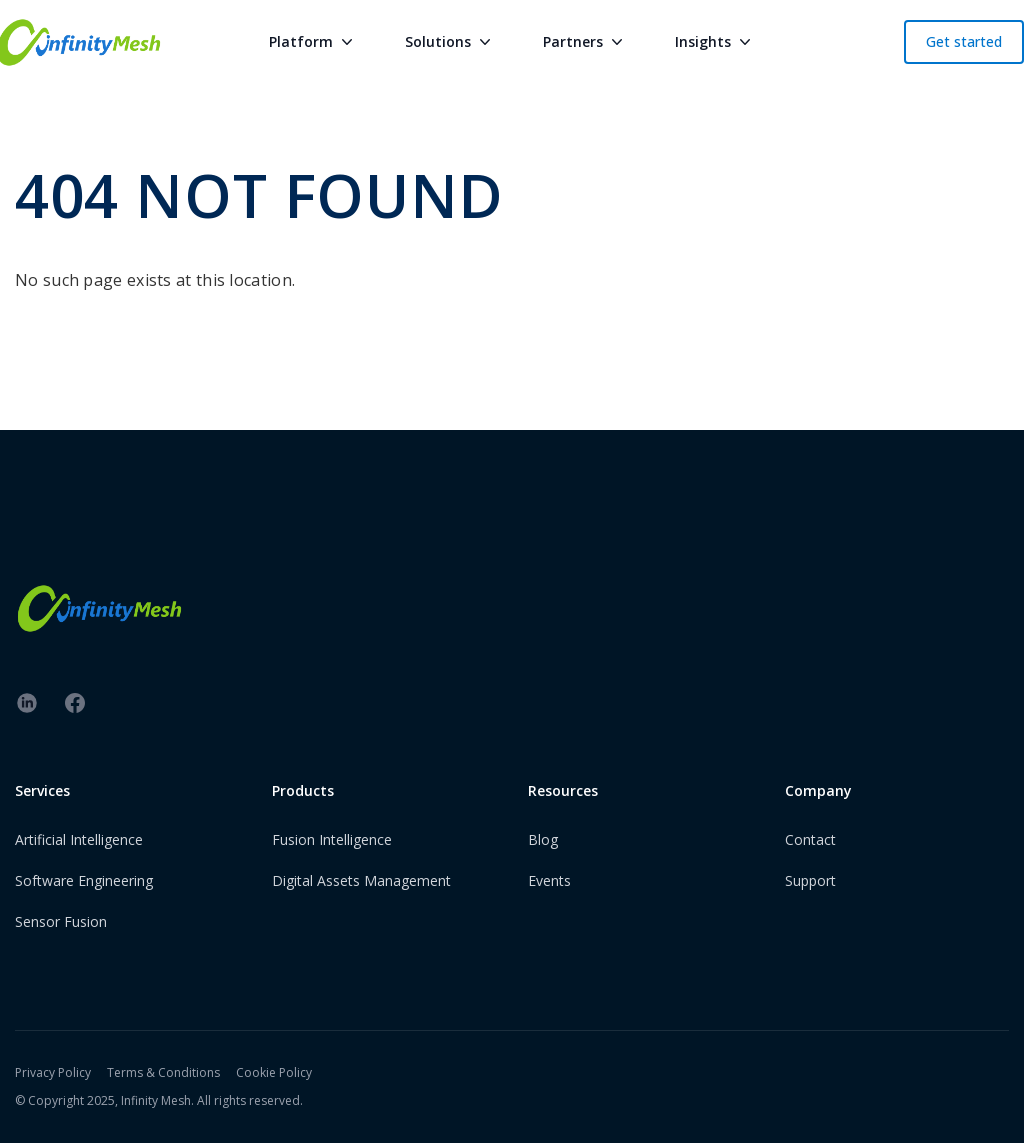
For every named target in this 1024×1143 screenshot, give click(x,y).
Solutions (450, 42)
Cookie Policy (274, 1072)
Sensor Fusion (61, 921)
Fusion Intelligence (332, 839)
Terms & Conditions (163, 1072)
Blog (543, 839)
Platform (313, 42)
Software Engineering (84, 880)
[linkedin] (27, 703)
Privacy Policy (53, 1072)
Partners (585, 42)
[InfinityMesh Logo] (512, 608)
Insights (715, 42)
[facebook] (75, 703)
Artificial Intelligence (79, 839)
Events (549, 880)
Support (810, 880)
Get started (964, 41)
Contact (810, 839)
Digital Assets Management (361, 880)
